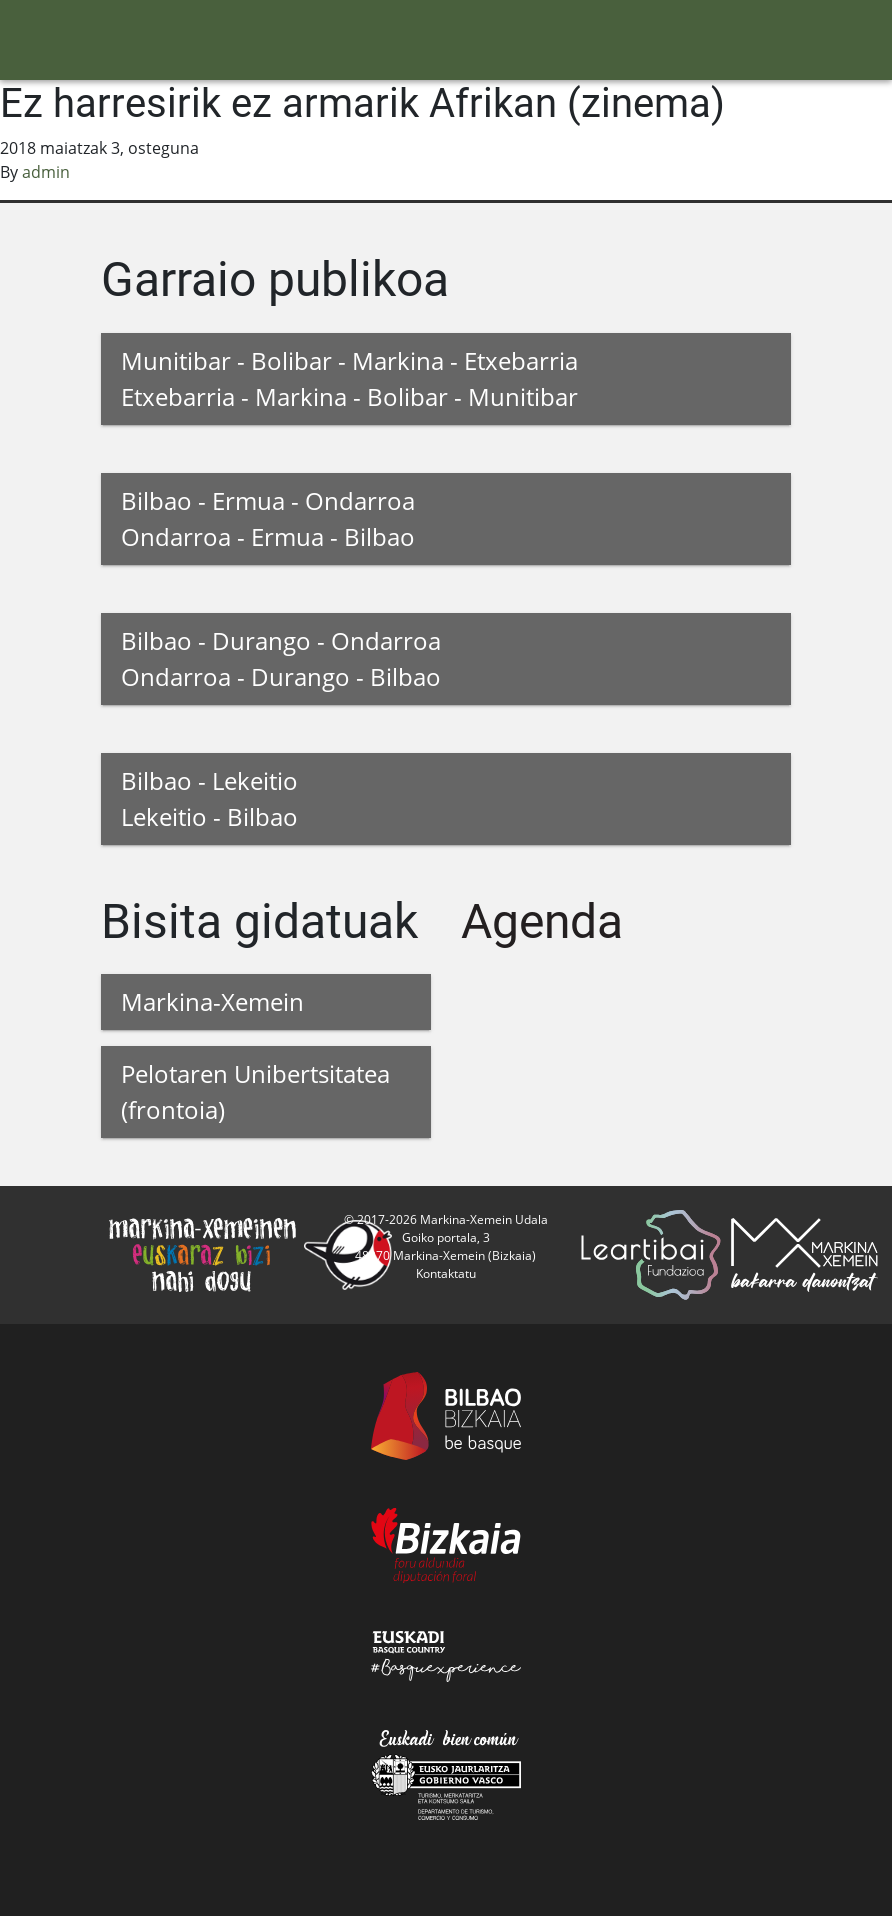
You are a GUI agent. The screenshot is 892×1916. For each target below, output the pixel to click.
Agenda (542, 921)
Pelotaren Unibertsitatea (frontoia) (255, 1091)
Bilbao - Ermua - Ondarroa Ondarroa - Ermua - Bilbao (268, 518)
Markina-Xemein (212, 1001)
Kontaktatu (446, 1273)
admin (46, 172)
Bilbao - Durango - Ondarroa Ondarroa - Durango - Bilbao (281, 658)
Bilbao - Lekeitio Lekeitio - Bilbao (209, 798)
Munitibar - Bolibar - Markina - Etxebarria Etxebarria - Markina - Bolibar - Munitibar (349, 378)
